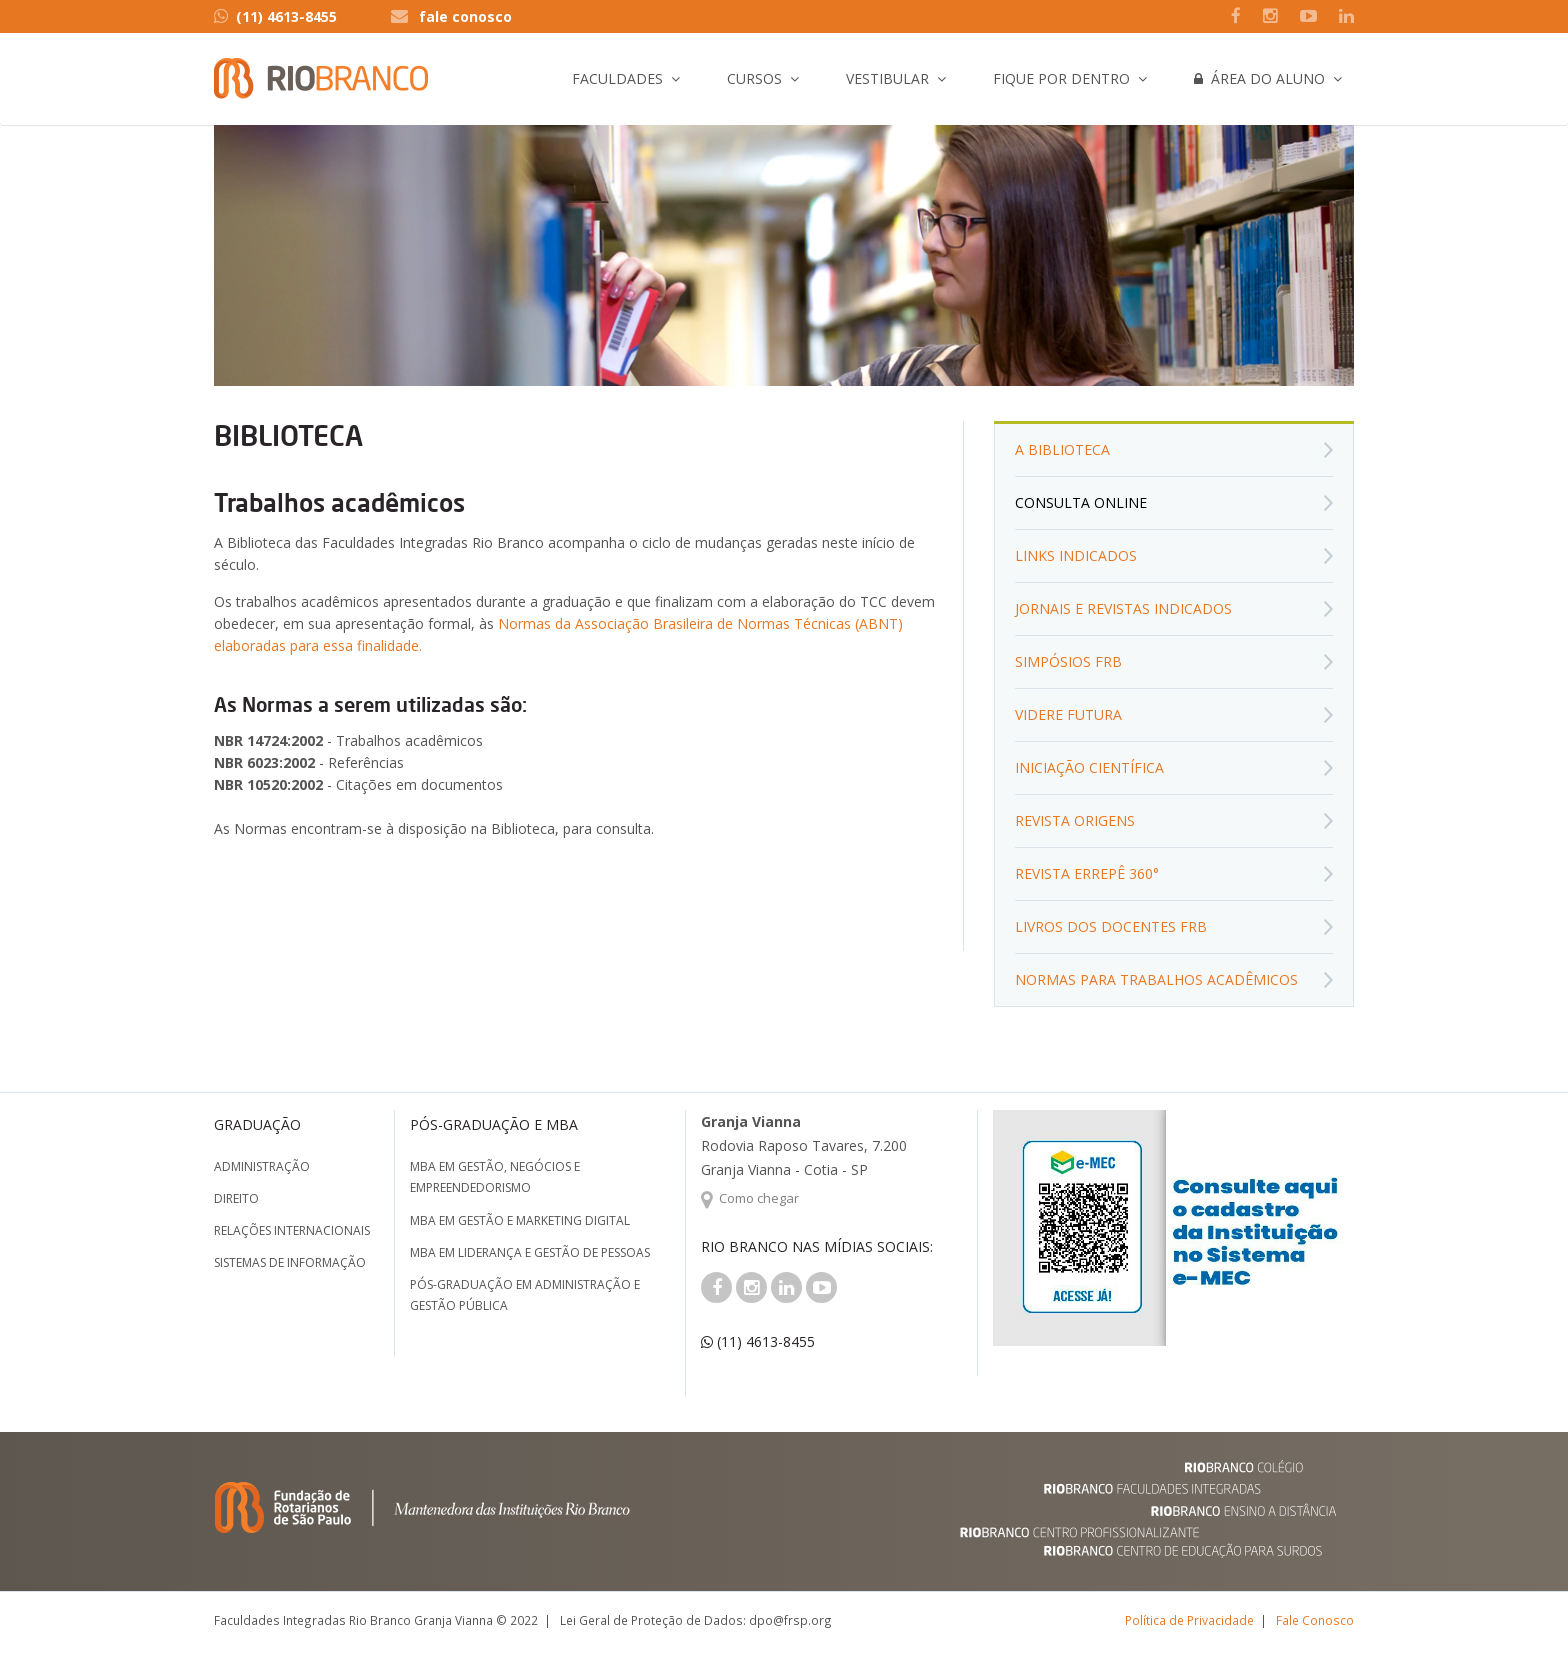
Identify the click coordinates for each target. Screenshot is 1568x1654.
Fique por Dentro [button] (1061, 78)
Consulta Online (1081, 502)
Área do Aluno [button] (1259, 78)
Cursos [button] (754, 78)
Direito (236, 1198)
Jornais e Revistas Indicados (1123, 608)
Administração (262, 1166)
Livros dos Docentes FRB (1111, 926)
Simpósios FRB (1068, 661)
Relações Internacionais (292, 1230)
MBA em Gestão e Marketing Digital (520, 1220)
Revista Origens (1075, 820)
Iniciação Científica (1089, 767)
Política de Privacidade (1189, 1620)
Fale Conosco (1315, 1620)
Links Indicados (1076, 555)
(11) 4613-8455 (275, 16)
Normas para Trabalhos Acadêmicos (1156, 979)
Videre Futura (1068, 714)
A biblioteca (1062, 449)
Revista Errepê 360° (1087, 873)
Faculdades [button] (617, 78)
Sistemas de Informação (290, 1262)
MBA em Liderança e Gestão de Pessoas (530, 1252)
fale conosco (465, 16)
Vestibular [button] (887, 78)
